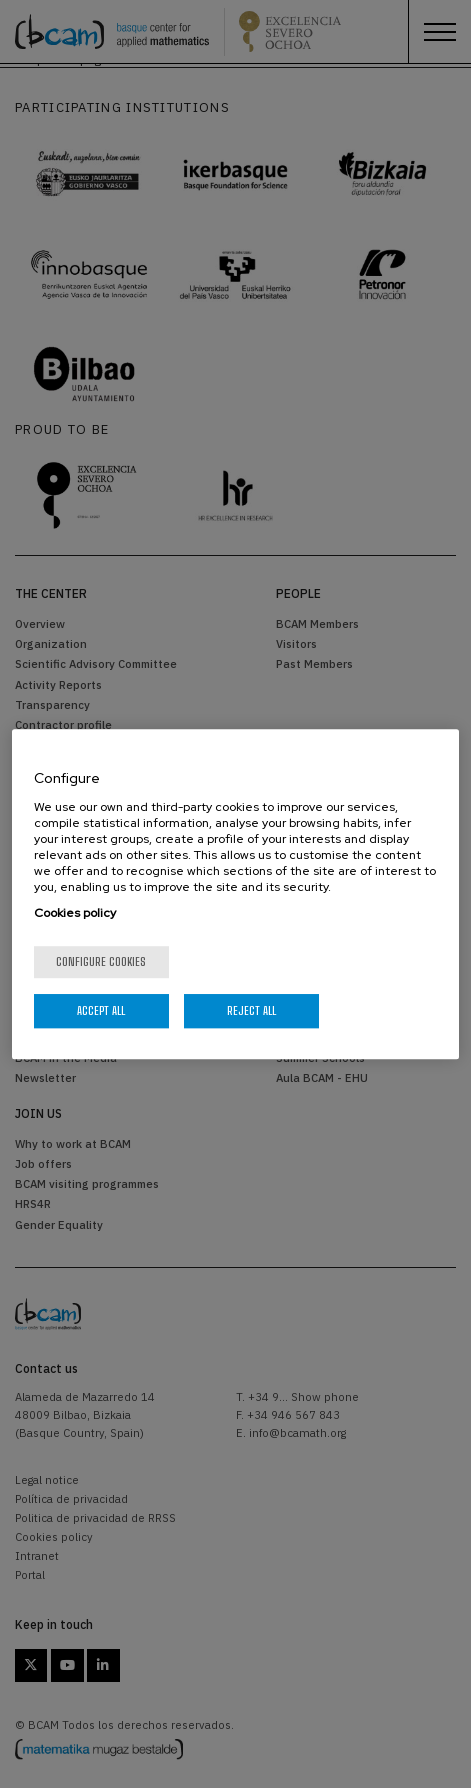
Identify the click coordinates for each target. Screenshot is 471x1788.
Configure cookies (101, 961)
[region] (235, 894)
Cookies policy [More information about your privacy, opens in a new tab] (75, 913)
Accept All (101, 1010)
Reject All (251, 1010)
